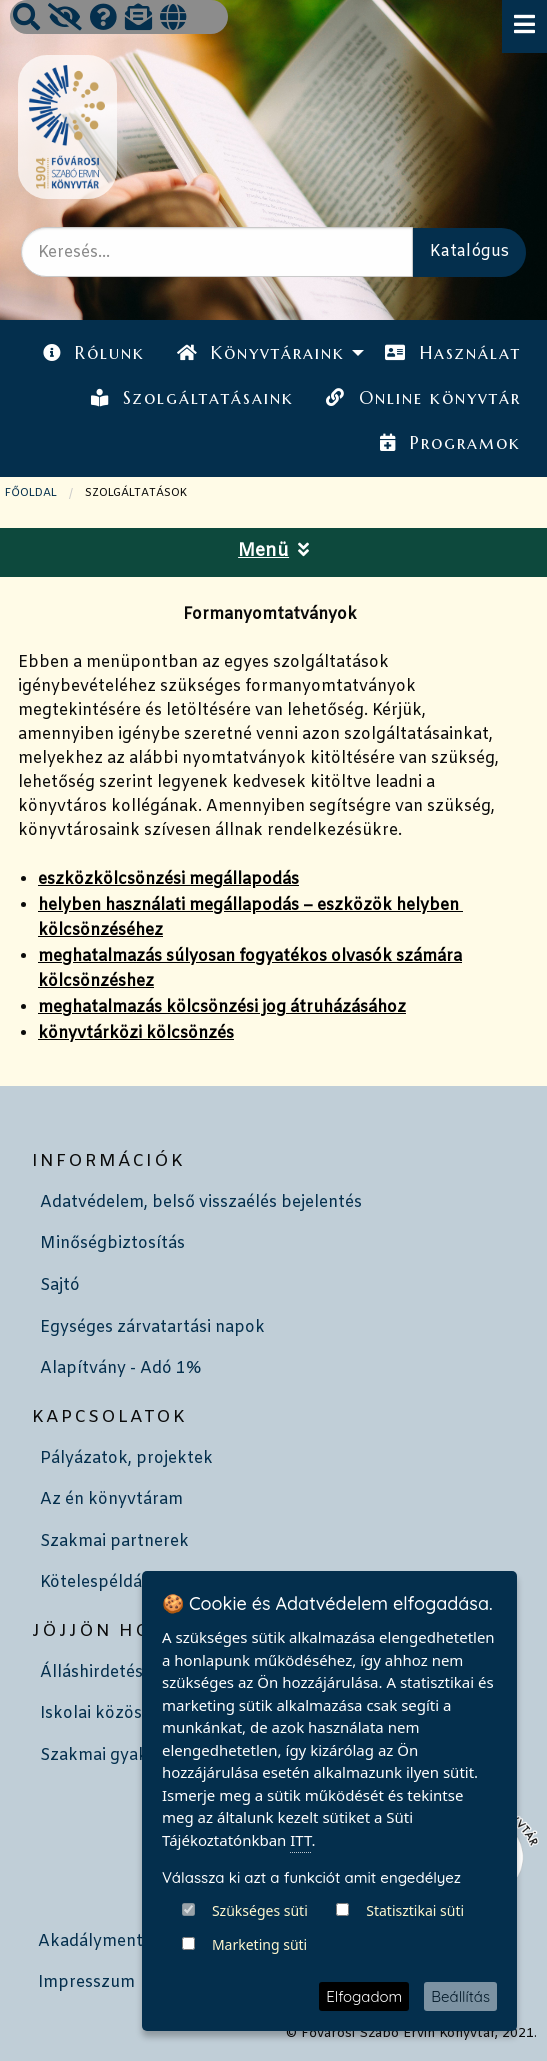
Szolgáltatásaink (192, 398)
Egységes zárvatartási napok (152, 1327)
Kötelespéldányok (110, 1582)
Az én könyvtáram (111, 1499)
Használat (452, 353)
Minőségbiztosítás (112, 1243)
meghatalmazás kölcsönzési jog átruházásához (222, 1007)
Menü (273, 551)
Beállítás (460, 1996)
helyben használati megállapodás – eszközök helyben (250, 905)
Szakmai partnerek (114, 1541)
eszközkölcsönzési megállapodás (168, 879)
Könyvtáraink (261, 353)
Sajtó (60, 1285)
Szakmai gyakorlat (113, 1755)
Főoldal (31, 493)
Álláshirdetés (91, 1672)
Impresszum (86, 1982)
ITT (300, 1937)
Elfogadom (364, 1996)
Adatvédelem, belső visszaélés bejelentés (201, 1202)
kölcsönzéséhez (100, 930)
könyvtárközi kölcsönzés (136, 1033)
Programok (450, 443)
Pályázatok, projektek (126, 1458)
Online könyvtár (423, 398)
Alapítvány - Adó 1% (120, 1368)
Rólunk (94, 353)
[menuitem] (94, 353)
